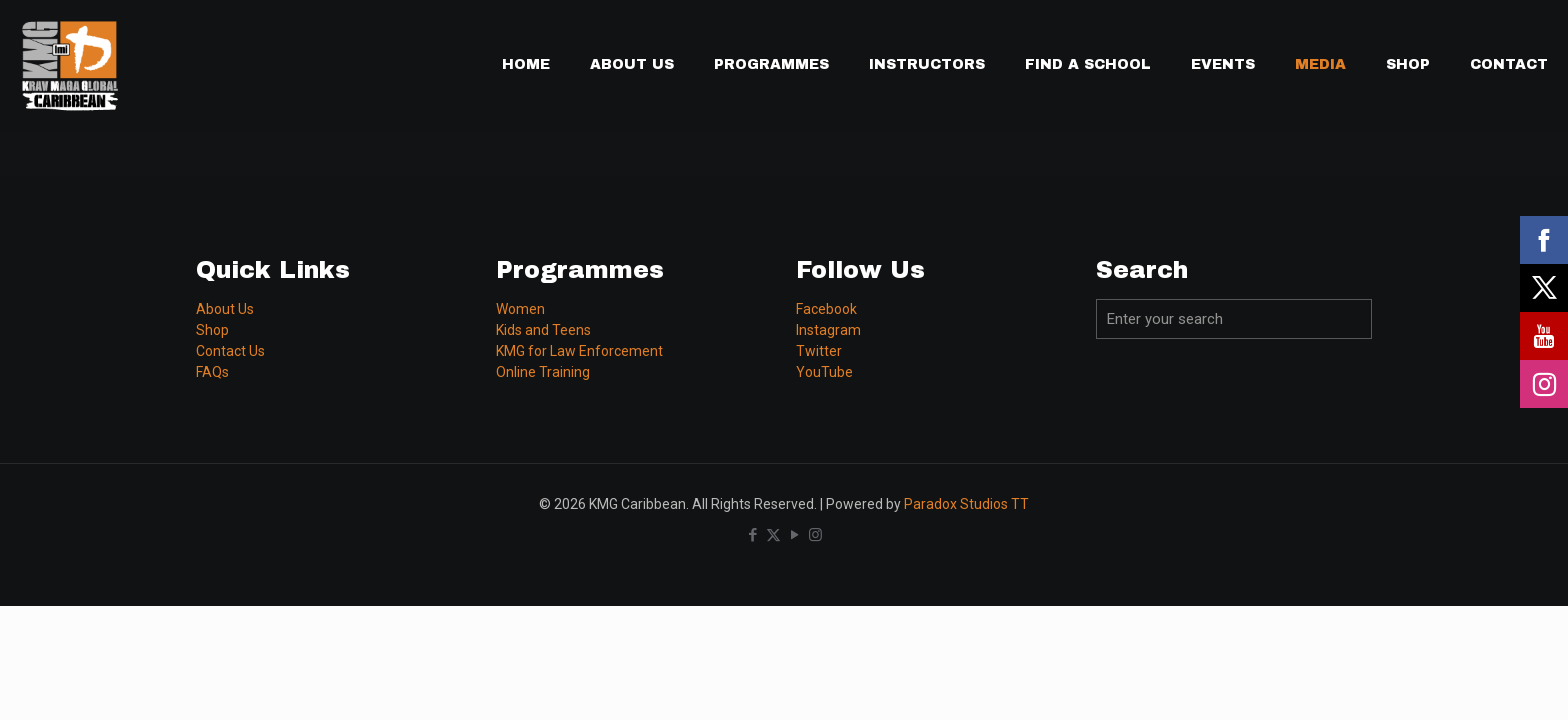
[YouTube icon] (794, 535)
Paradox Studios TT (966, 504)
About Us (225, 309)
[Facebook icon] (752, 535)
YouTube (824, 372)
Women (520, 309)
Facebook (826, 309)
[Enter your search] (1234, 319)
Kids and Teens (543, 330)
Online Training (543, 372)
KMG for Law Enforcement (579, 351)
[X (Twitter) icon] (773, 535)
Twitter (819, 351)
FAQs (212, 372)
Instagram (828, 330)
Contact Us (230, 351)
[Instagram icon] (815, 535)
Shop (212, 330)
